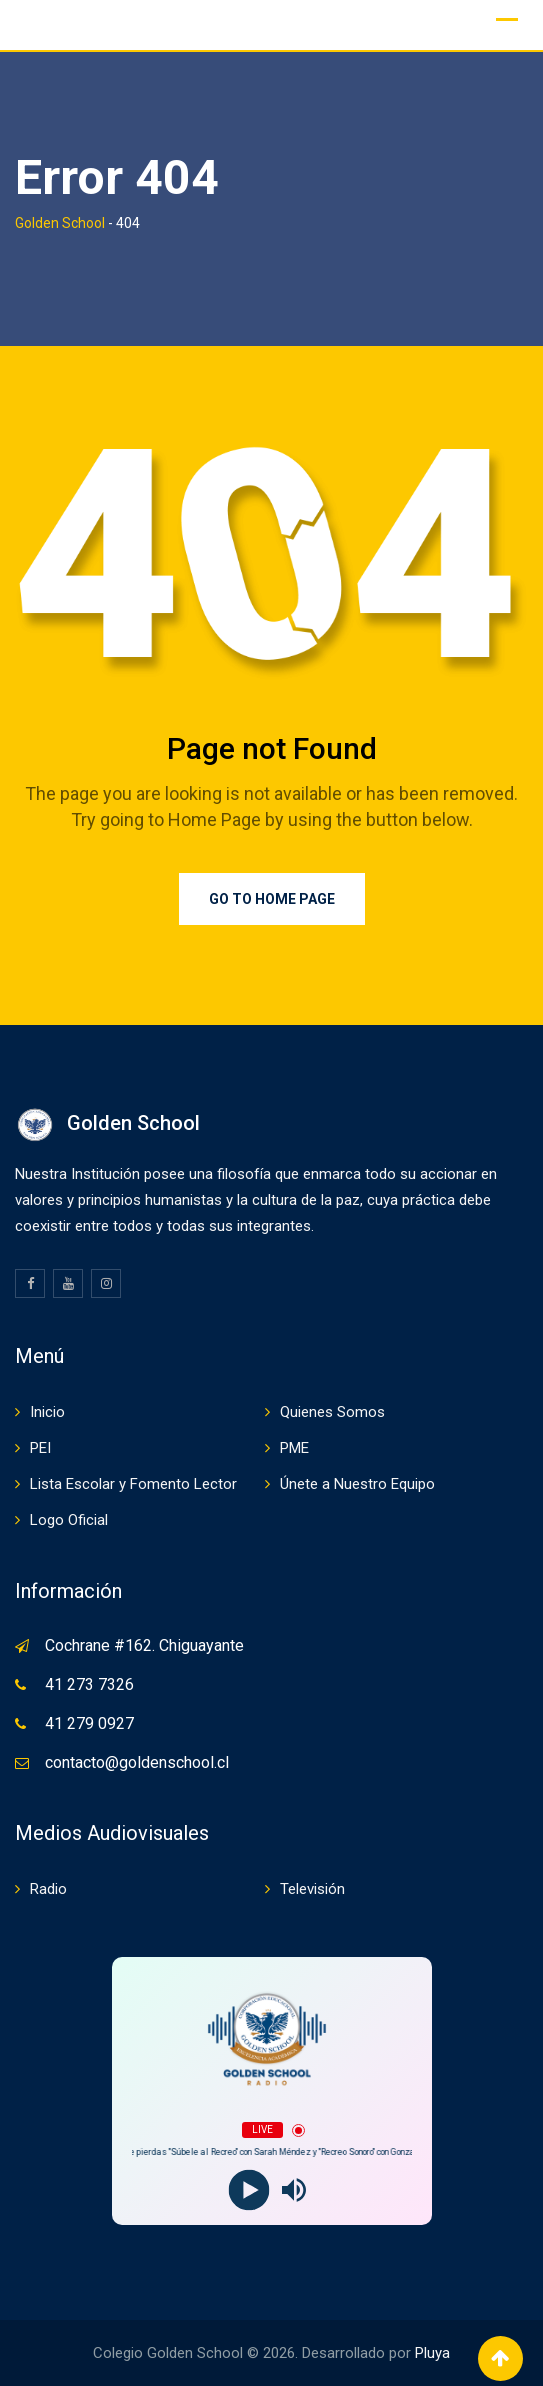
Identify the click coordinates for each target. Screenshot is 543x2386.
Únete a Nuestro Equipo (357, 1484)
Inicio (47, 1412)
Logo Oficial (69, 1520)
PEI (40, 1448)
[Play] (249, 2190)
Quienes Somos (332, 1412)
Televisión (312, 1889)
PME (294, 1448)
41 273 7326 (89, 1684)
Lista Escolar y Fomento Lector (133, 1484)
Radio (48, 1889)
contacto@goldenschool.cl (137, 1762)
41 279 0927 (89, 1723)
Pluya (432, 2353)
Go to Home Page (272, 899)
